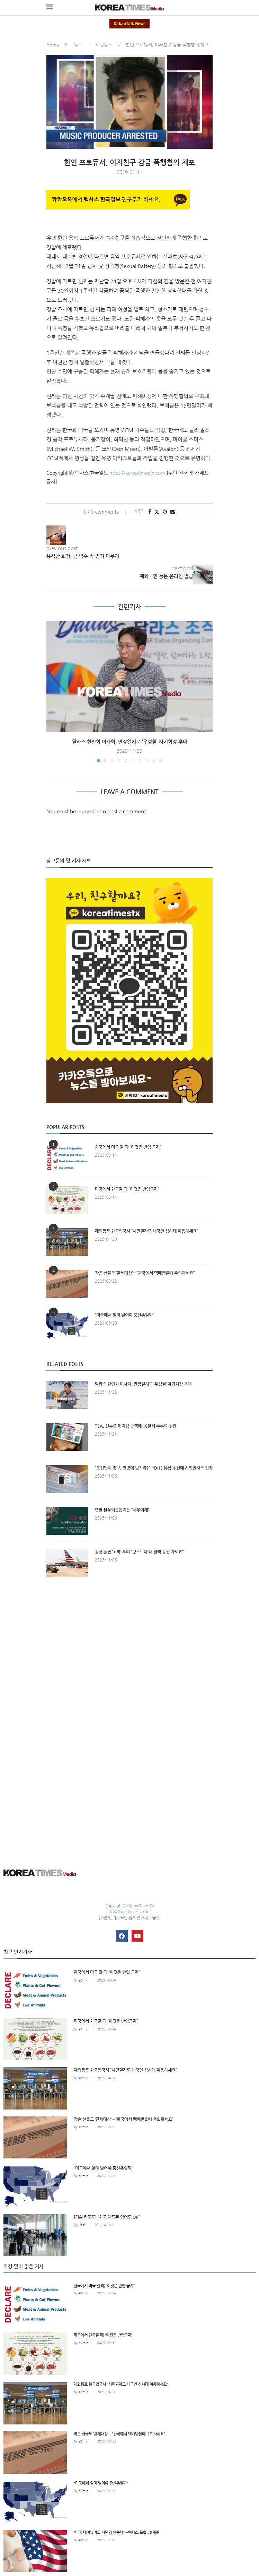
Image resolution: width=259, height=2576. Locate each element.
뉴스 (78, 44)
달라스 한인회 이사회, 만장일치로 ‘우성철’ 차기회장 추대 (129, 741)
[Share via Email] (172, 511)
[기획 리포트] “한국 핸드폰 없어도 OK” (107, 2217)
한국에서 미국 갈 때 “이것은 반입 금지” (128, 1147)
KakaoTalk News (129, 24)
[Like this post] (141, 511)
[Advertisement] (129, 1646)
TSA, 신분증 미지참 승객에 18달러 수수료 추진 (135, 1425)
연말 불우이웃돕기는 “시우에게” (122, 1509)
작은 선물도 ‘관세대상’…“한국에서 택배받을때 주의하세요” (145, 1272)
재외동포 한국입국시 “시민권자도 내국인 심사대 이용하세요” (146, 1231)
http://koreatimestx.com (129, 1911)
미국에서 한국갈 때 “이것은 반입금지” (127, 1189)
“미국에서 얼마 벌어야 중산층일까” (124, 1314)
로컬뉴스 (104, 44)
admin (83, 1980)
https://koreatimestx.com (137, 473)
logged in (88, 811)
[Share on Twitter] (156, 512)
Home (52, 44)
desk (82, 2225)
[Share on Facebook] (149, 511)
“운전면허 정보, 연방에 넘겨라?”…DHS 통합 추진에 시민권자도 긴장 (154, 1467)
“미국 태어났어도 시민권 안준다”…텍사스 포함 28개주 (116, 2532)
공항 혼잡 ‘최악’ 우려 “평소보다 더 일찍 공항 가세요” (139, 1551)
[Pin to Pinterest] (165, 511)
